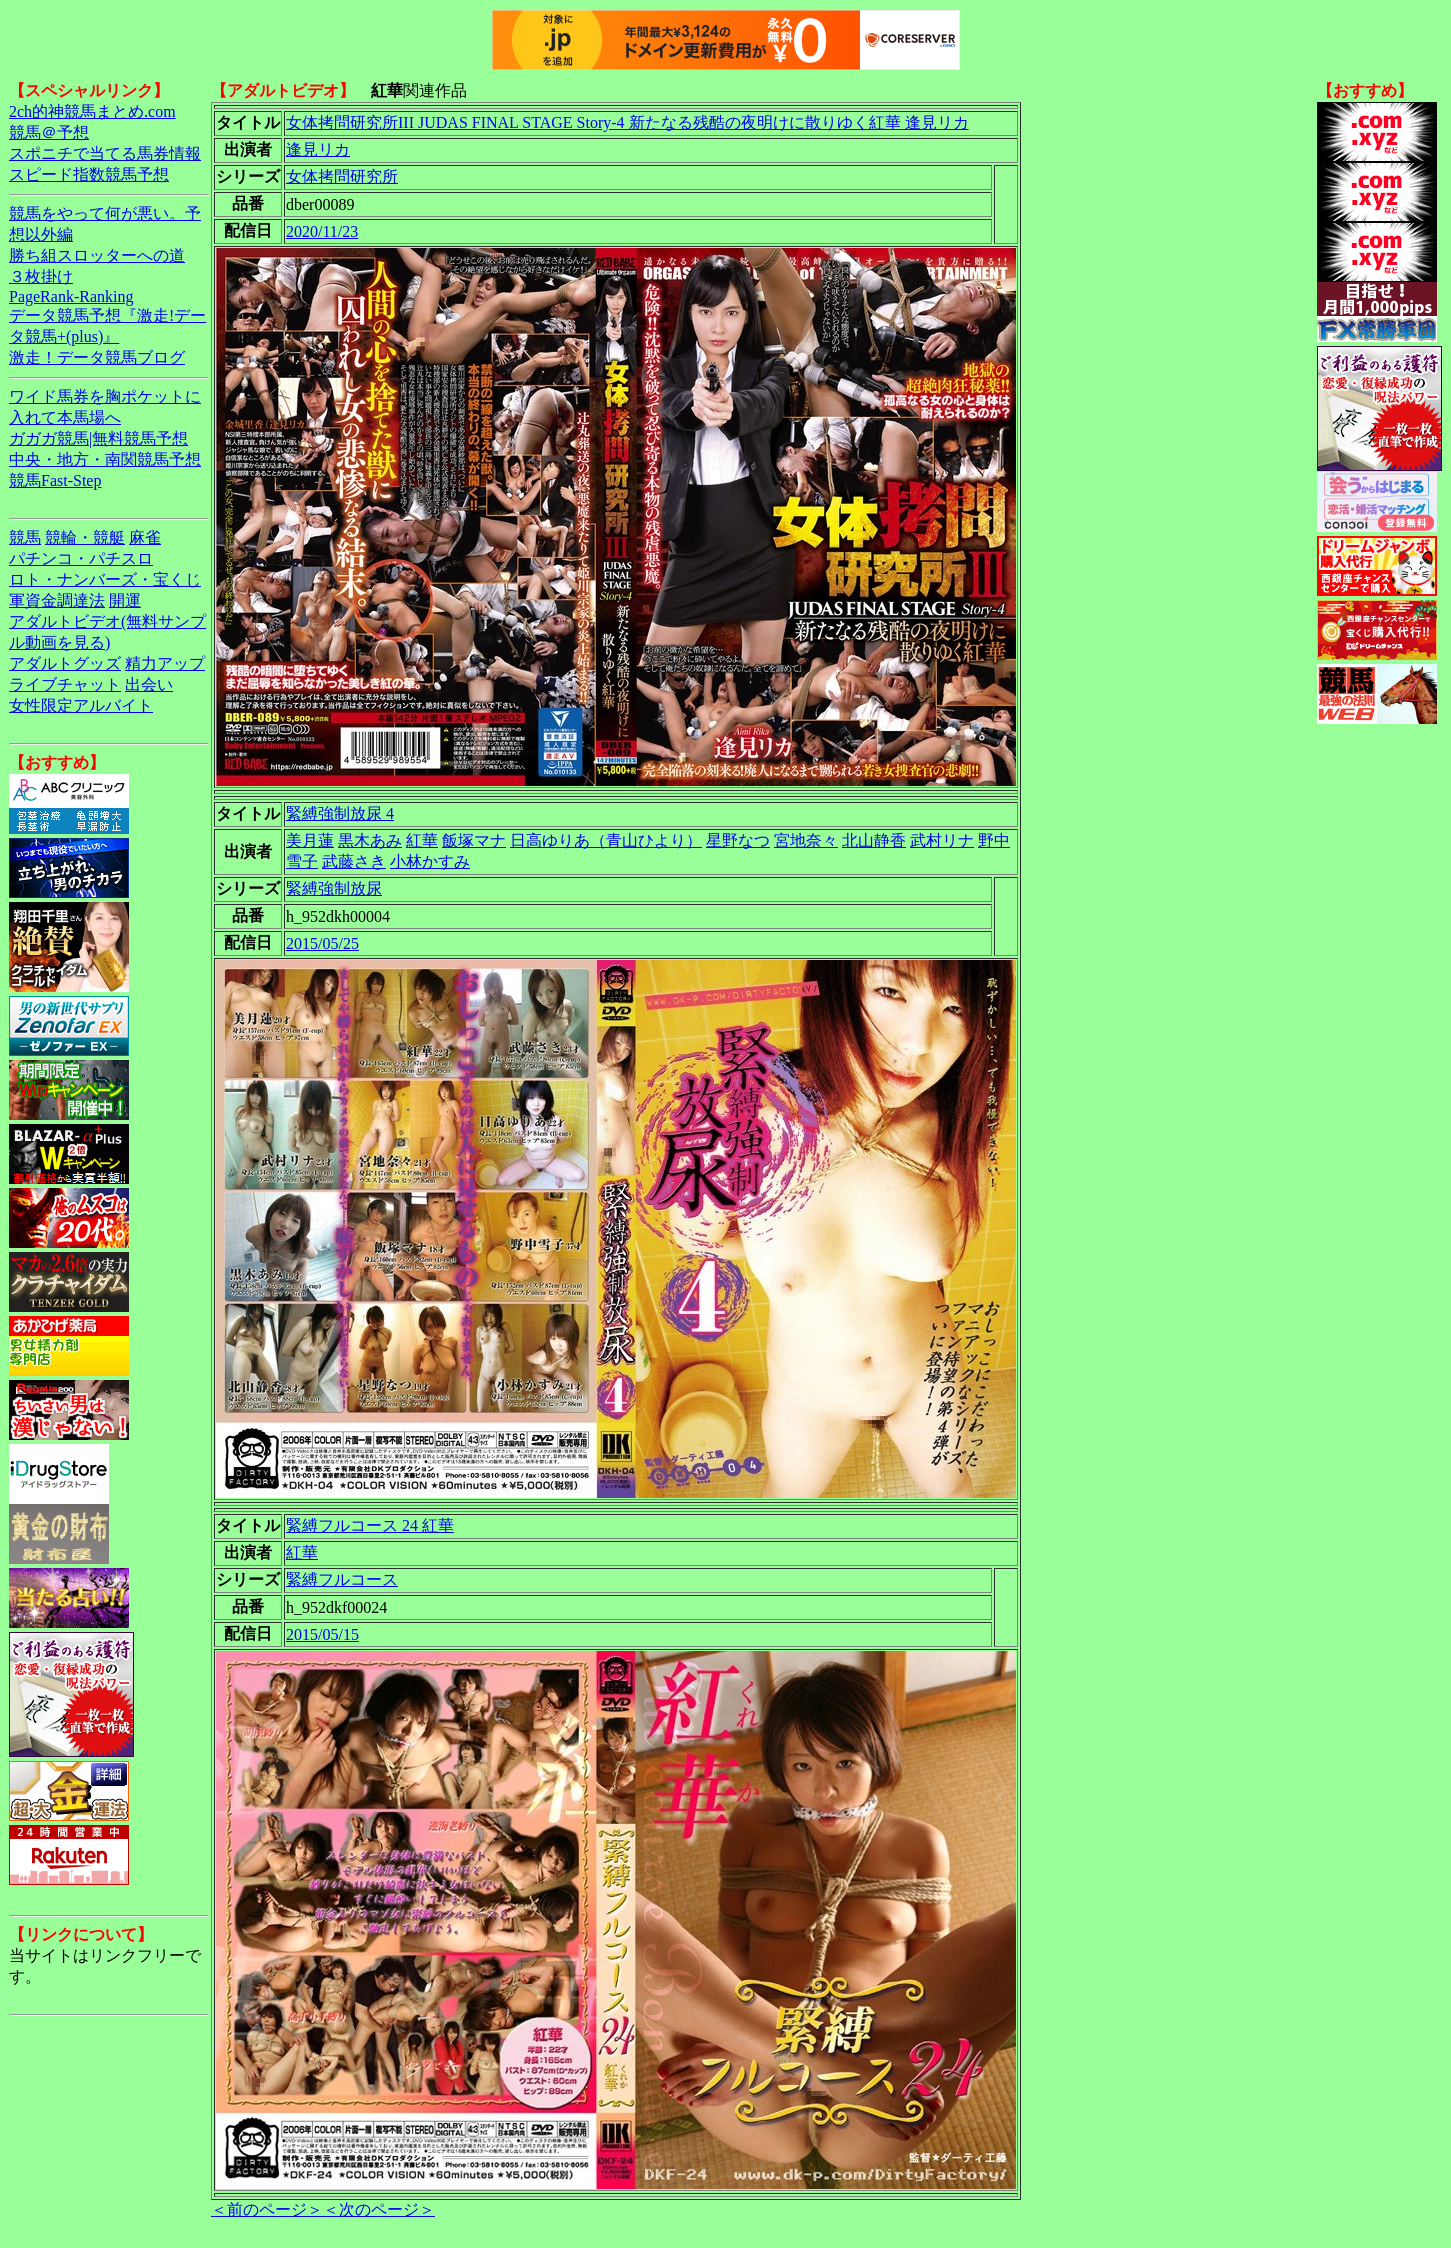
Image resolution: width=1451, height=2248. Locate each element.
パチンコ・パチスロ (81, 558)
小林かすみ (430, 861)
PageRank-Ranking (71, 296)
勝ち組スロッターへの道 (97, 255)
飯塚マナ (474, 840)
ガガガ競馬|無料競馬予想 (98, 438)
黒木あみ (370, 840)
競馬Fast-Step (55, 480)
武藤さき (354, 861)
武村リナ (942, 840)
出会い (149, 684)
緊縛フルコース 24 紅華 (370, 1525)
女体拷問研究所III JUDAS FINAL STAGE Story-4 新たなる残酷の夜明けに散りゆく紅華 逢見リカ (627, 122)
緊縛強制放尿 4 (340, 813)
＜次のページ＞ (379, 2209)
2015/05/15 (322, 1634)
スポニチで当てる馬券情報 (105, 153)
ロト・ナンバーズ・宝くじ (105, 579)
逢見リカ (318, 149)
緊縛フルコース (342, 1579)
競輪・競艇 (85, 537)
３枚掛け (41, 276)
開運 (125, 600)
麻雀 (145, 537)
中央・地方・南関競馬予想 (105, 459)
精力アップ (165, 663)
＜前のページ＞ (267, 2209)
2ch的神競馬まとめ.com (92, 111)
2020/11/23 (322, 231)
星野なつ (738, 840)
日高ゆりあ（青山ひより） (606, 840)
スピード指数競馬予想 (89, 174)
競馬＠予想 (49, 132)
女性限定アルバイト (81, 705)
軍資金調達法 (57, 600)
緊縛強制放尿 (334, 888)
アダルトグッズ (65, 663)
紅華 (422, 840)
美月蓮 (310, 840)
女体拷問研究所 (342, 176)
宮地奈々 (806, 840)
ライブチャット (65, 684)
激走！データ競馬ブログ (97, 357)
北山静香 (874, 840)
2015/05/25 (322, 943)
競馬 (25, 537)
